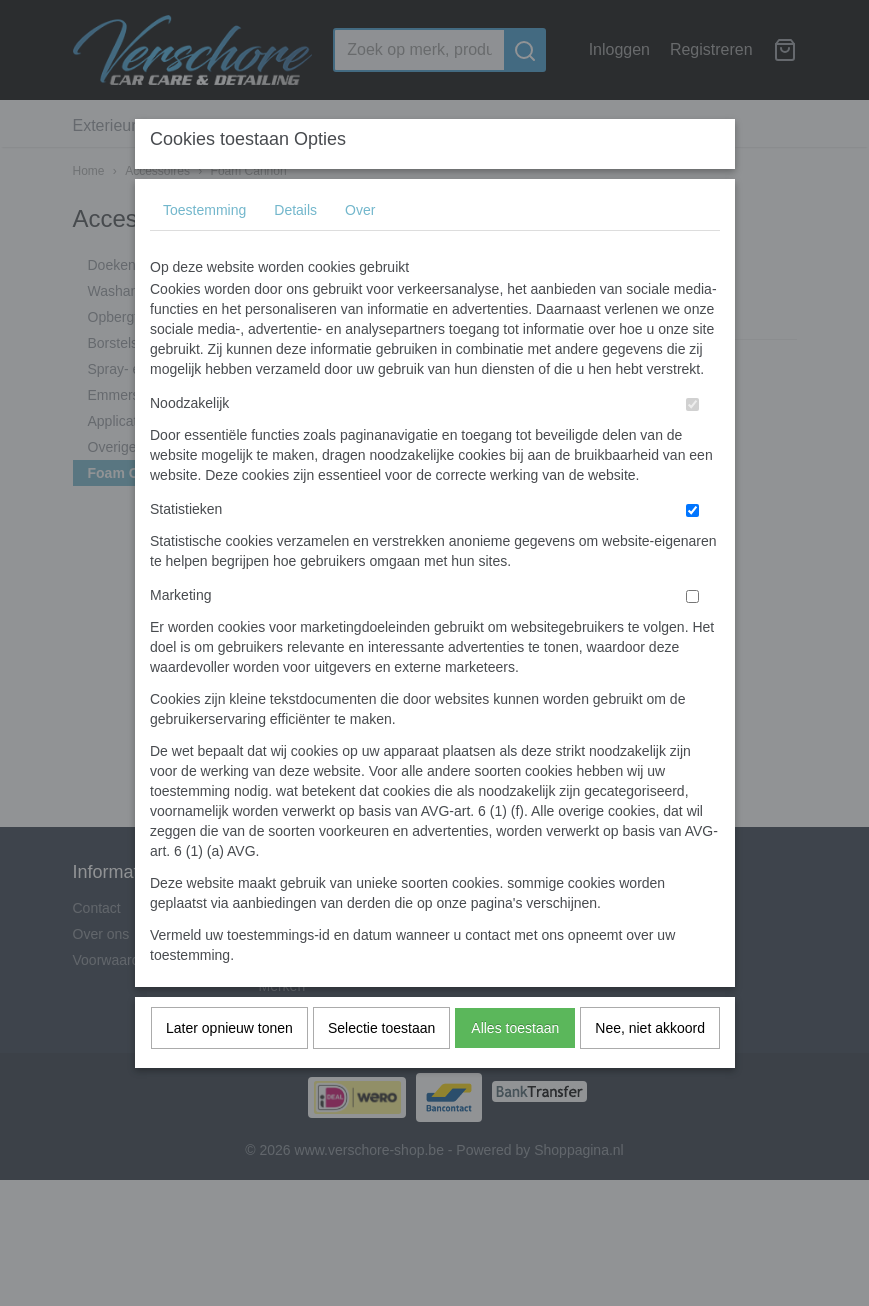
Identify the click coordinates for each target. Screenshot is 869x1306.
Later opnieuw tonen (229, 1067)
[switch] (692, 443)
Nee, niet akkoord (650, 1067)
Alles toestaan (515, 1067)
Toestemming (204, 249)
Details (295, 249)
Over (360, 249)
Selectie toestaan (381, 1067)
